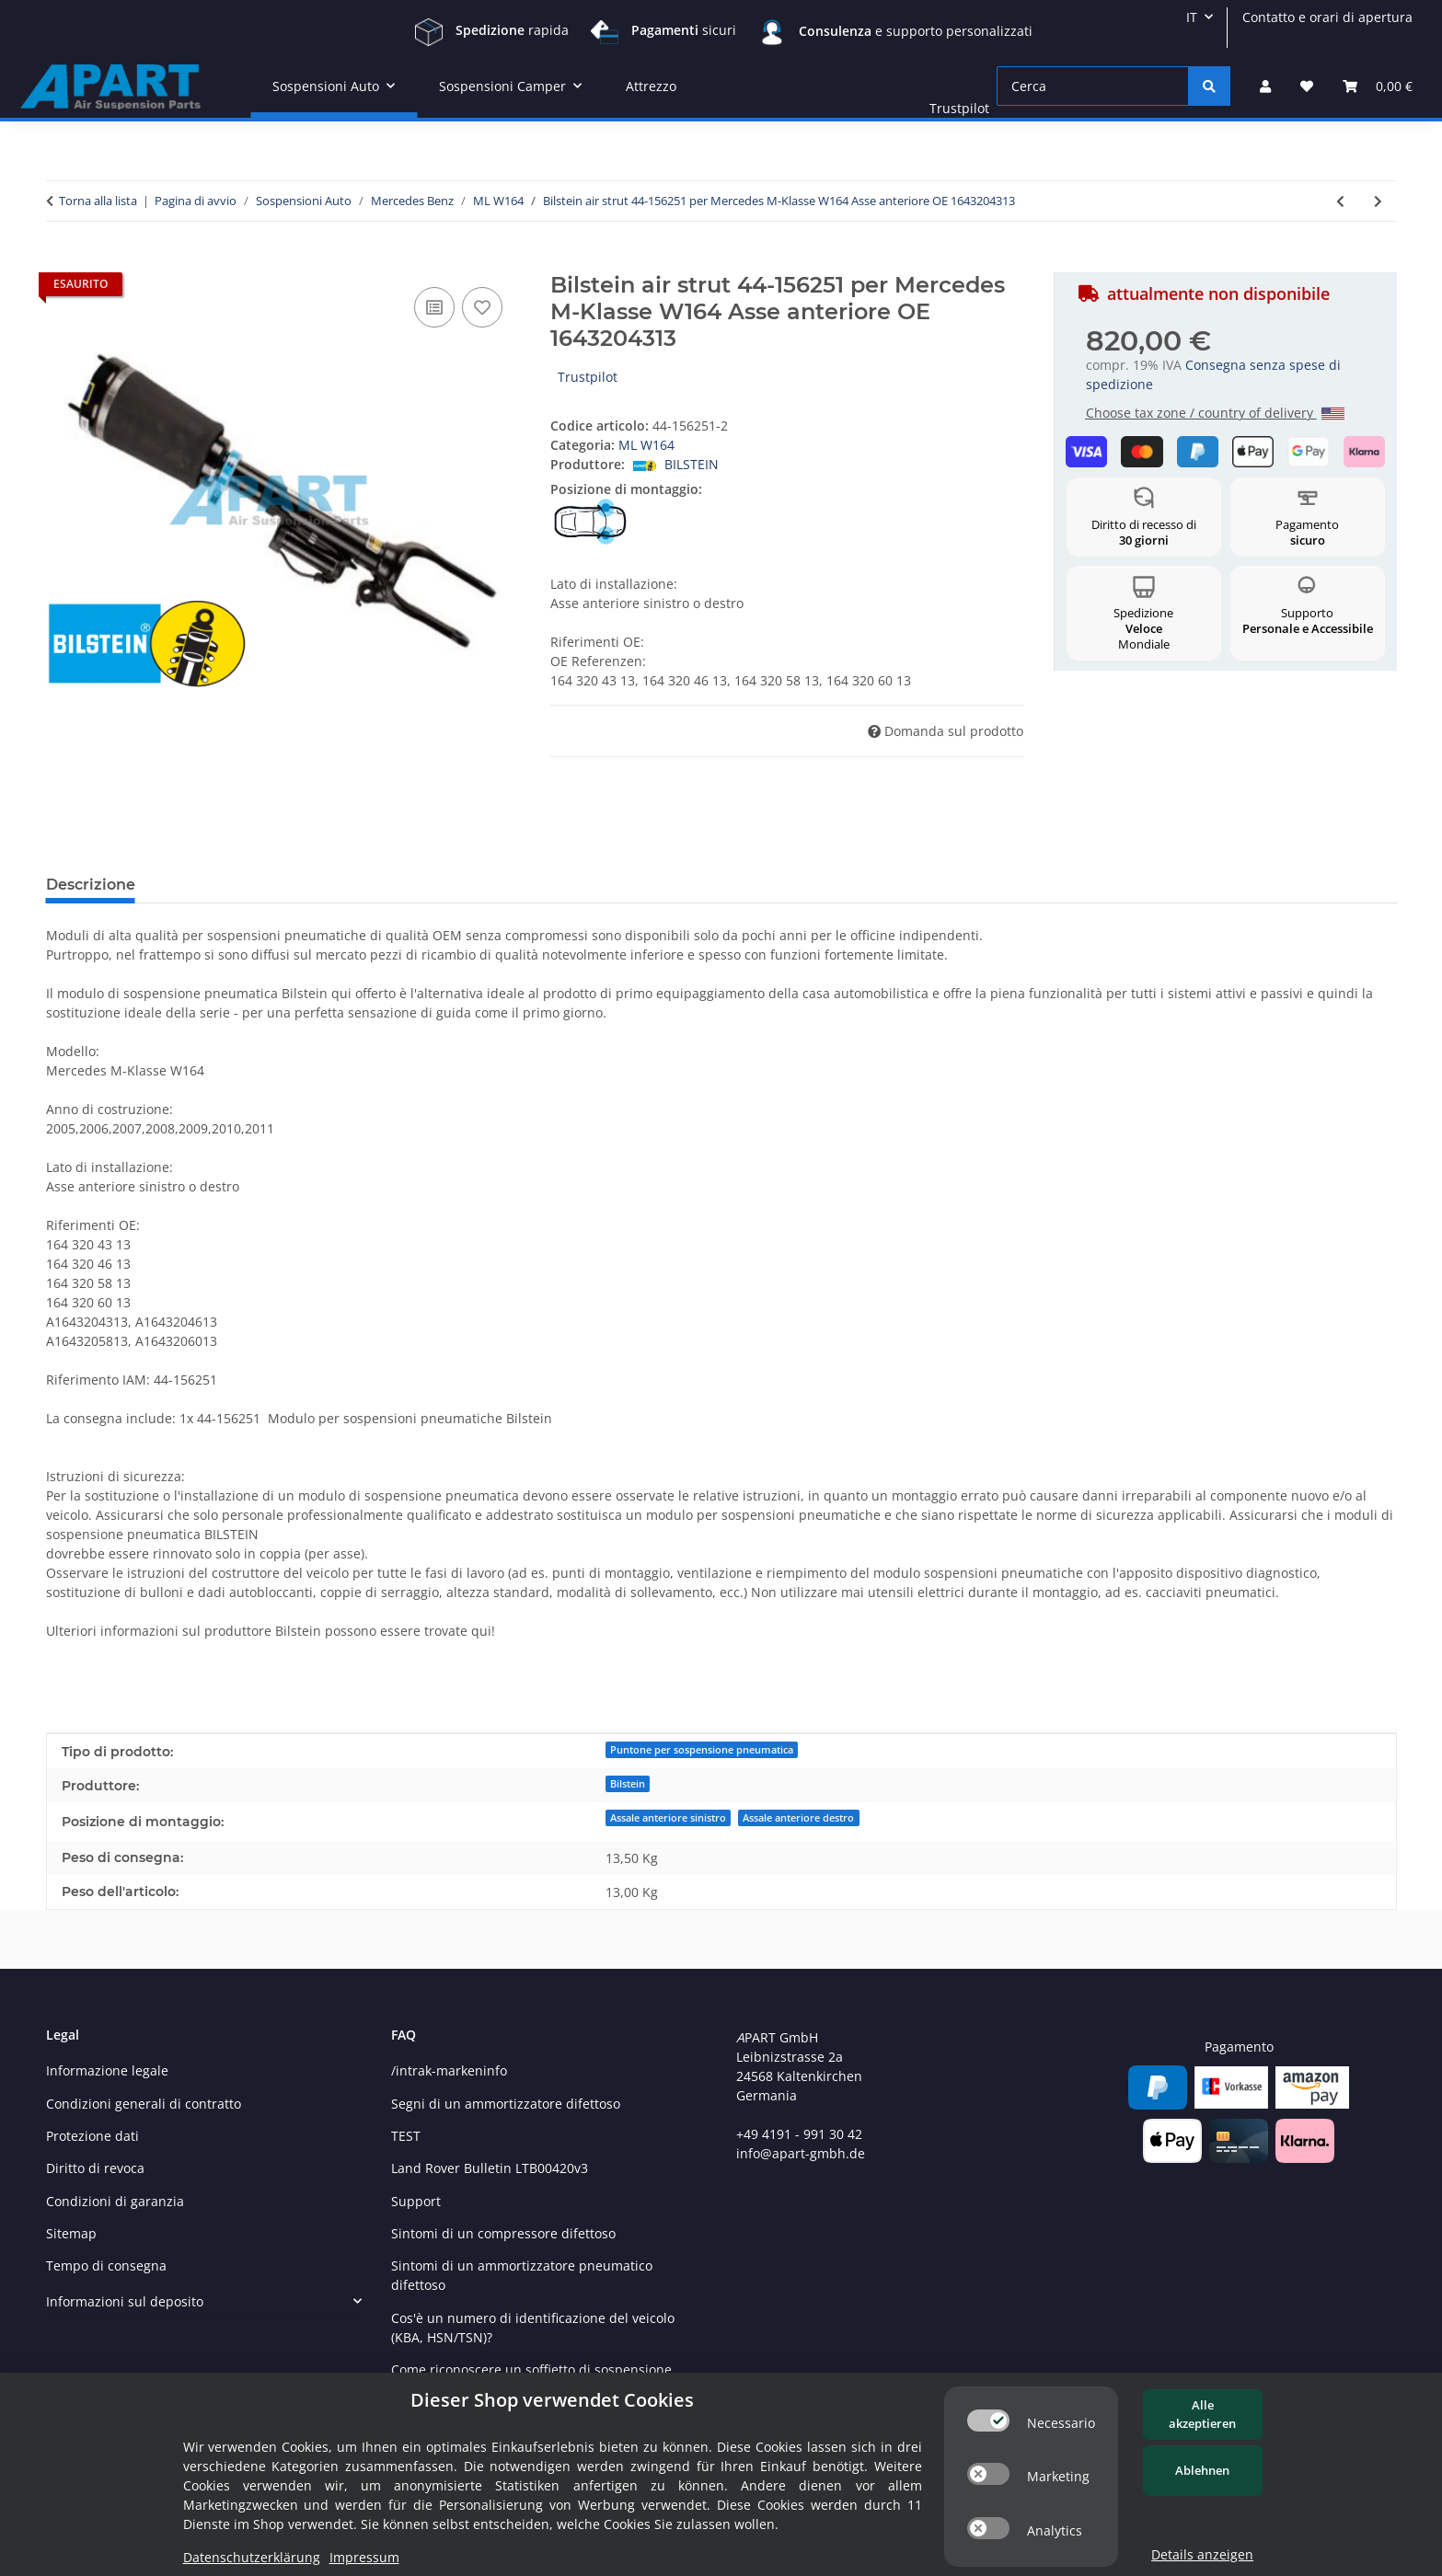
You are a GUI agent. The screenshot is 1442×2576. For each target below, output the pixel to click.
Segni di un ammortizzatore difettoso (505, 2103)
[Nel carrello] (60, 262)
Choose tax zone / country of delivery (1215, 412)
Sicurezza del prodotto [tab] (535, 884)
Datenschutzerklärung (251, 2557)
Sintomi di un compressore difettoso (503, 2233)
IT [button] (1191, 17)
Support (416, 2201)
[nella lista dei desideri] (482, 307)
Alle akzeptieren (1202, 2414)
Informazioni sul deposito (124, 2301)
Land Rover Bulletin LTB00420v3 (489, 2168)
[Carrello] (1377, 86)
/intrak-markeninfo (449, 2070)
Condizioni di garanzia (115, 2201)
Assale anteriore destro (798, 1817)
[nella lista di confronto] (434, 307)
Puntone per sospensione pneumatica (701, 1749)
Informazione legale (107, 2070)
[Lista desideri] (1307, 86)
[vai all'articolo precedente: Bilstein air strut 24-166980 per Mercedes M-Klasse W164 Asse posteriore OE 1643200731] (1340, 201)
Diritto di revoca (95, 2168)
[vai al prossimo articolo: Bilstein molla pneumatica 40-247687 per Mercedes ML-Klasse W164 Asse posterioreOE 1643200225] (1378, 201)
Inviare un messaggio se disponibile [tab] (786, 884)
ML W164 (646, 445)
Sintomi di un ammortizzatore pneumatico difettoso (521, 2275)
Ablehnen (1202, 2470)
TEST (406, 2136)
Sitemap (71, 2233)
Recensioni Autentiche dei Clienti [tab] (292, 884)
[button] (1265, 86)
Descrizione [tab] (90, 884)
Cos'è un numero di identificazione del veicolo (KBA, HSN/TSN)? (533, 2327)
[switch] (988, 2420)
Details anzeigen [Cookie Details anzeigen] (1202, 2554)
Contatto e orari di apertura (1327, 17)
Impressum (364, 2557)
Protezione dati (92, 2136)
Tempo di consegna (106, 2265)
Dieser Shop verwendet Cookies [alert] (552, 2399)
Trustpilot (959, 108)
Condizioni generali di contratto (143, 2103)
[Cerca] (1093, 86)
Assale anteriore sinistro (668, 1817)
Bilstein (627, 1783)
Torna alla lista (98, 200)
